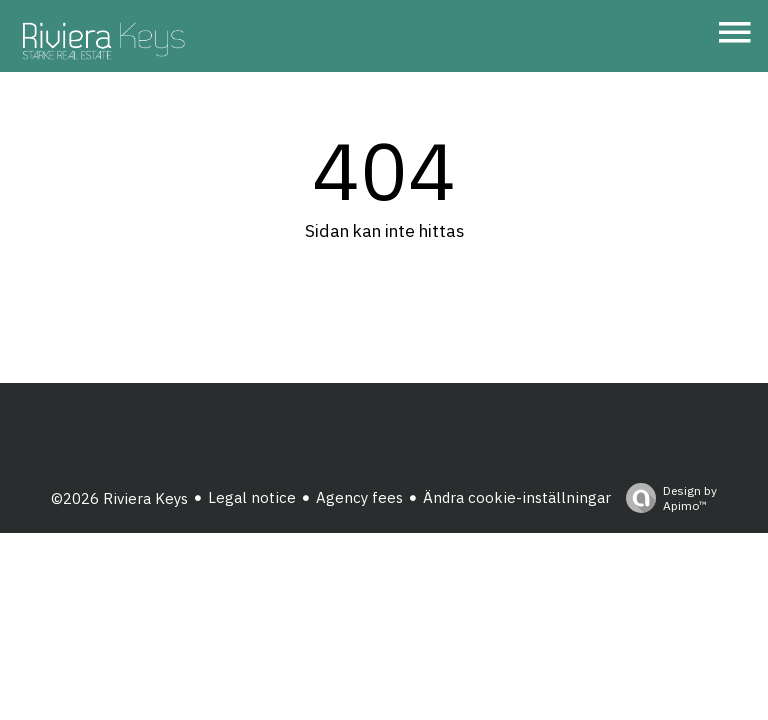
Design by (666, 498)
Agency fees (359, 497)
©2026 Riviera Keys (119, 498)
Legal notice (252, 497)
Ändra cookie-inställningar (517, 497)
